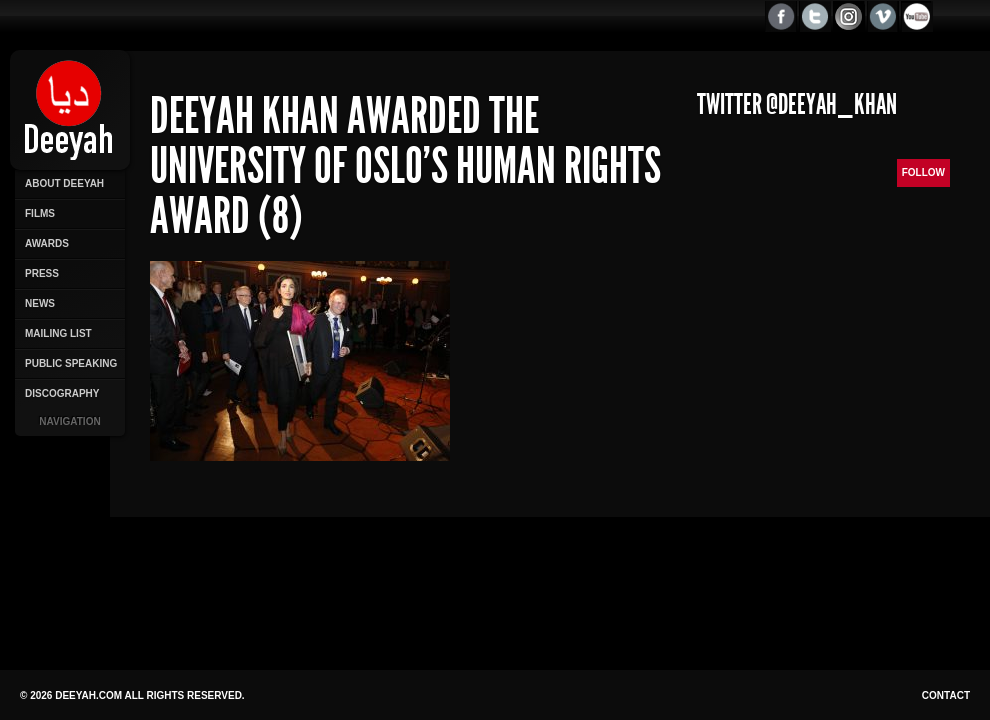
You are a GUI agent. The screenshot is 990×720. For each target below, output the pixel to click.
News (40, 303)
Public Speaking (71, 363)
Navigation (69, 421)
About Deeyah (64, 183)
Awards (47, 243)
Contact (946, 695)
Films (40, 213)
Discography (62, 393)
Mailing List (58, 333)
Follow (923, 172)
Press (42, 273)
